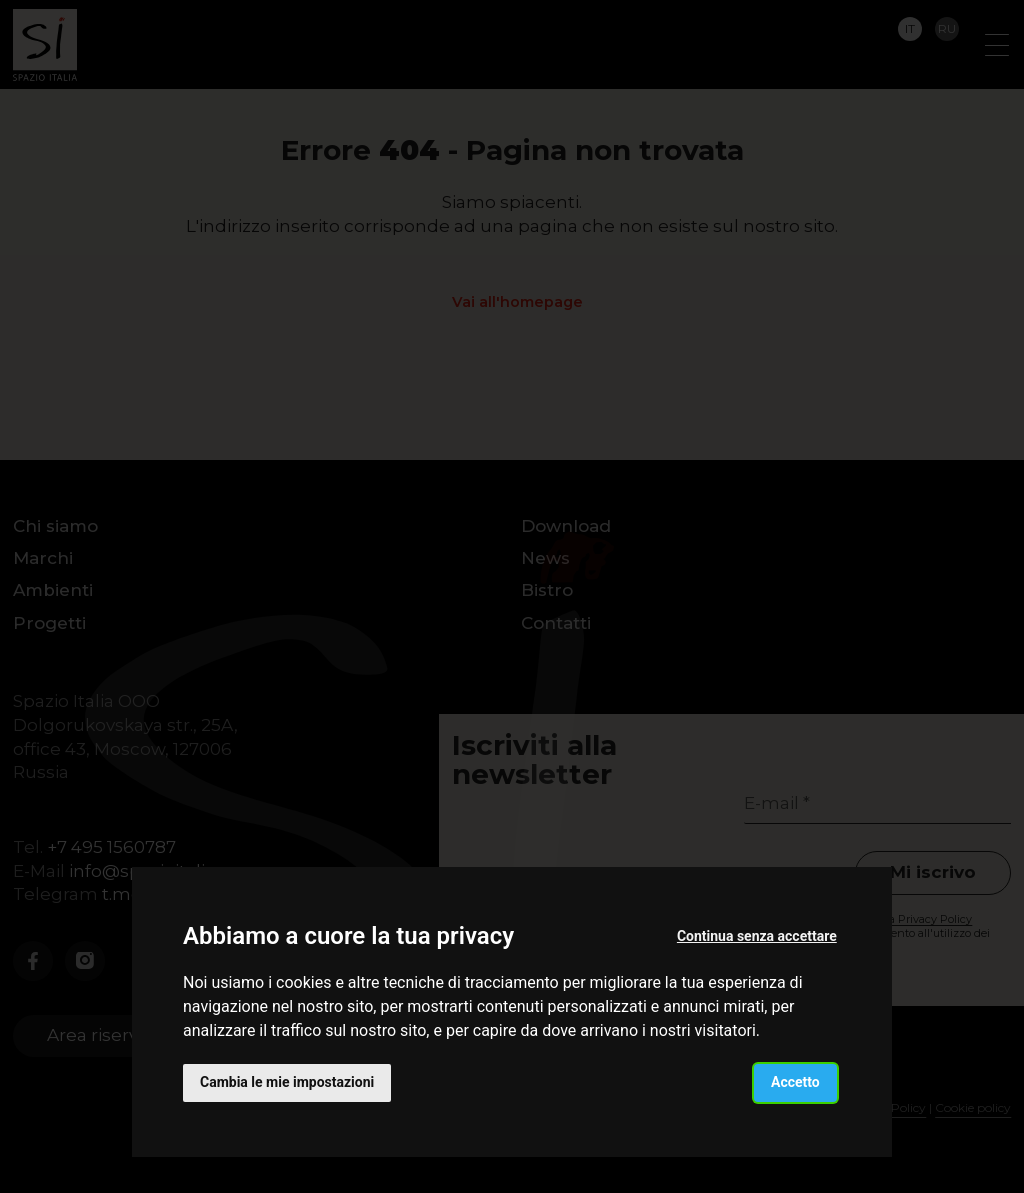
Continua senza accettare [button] (757, 936)
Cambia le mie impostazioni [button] (287, 1082)
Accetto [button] (795, 1082)
